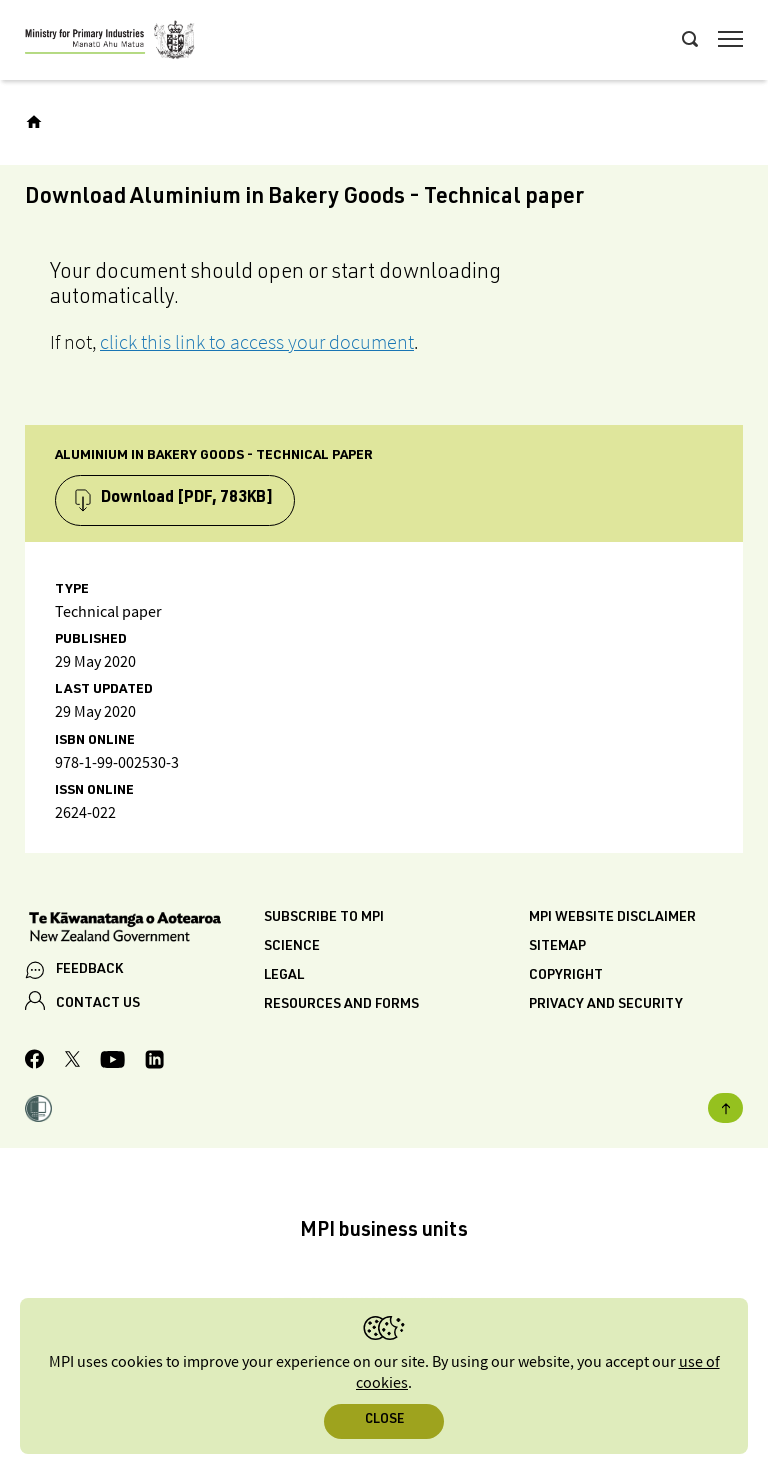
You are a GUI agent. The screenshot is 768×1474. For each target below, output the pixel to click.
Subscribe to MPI (324, 918)
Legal (284, 976)
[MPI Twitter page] (72, 1062)
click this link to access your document (257, 342)
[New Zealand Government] (144, 929)
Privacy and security (606, 1005)
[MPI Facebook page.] (35, 1062)
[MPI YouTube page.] (112, 1062)
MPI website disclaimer (612, 918)
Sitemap (557, 947)
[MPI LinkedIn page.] (154, 1062)
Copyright (566, 976)
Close (384, 1420)
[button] (38, 1111)
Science (292, 947)
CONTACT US (98, 1004)
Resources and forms (341, 1005)
